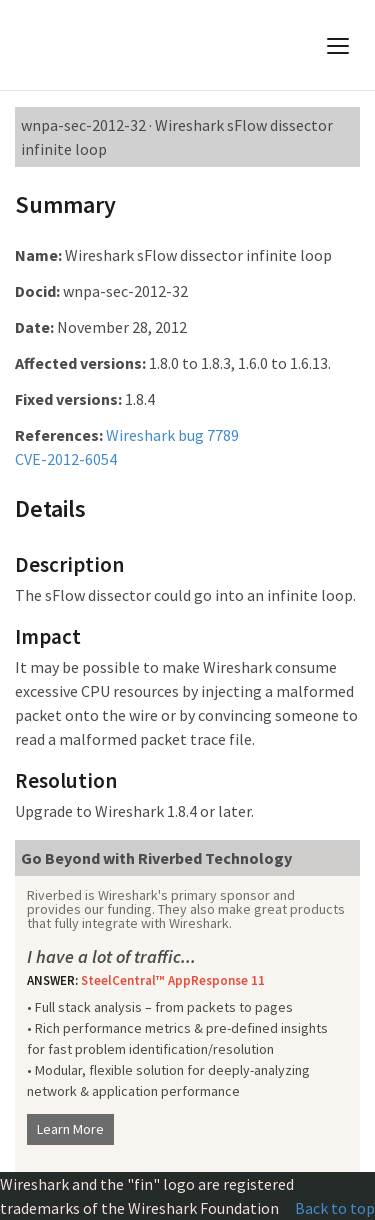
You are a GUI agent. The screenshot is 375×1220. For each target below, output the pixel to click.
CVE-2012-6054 (66, 459)
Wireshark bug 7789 (172, 435)
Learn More (70, 1129)
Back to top (335, 1208)
